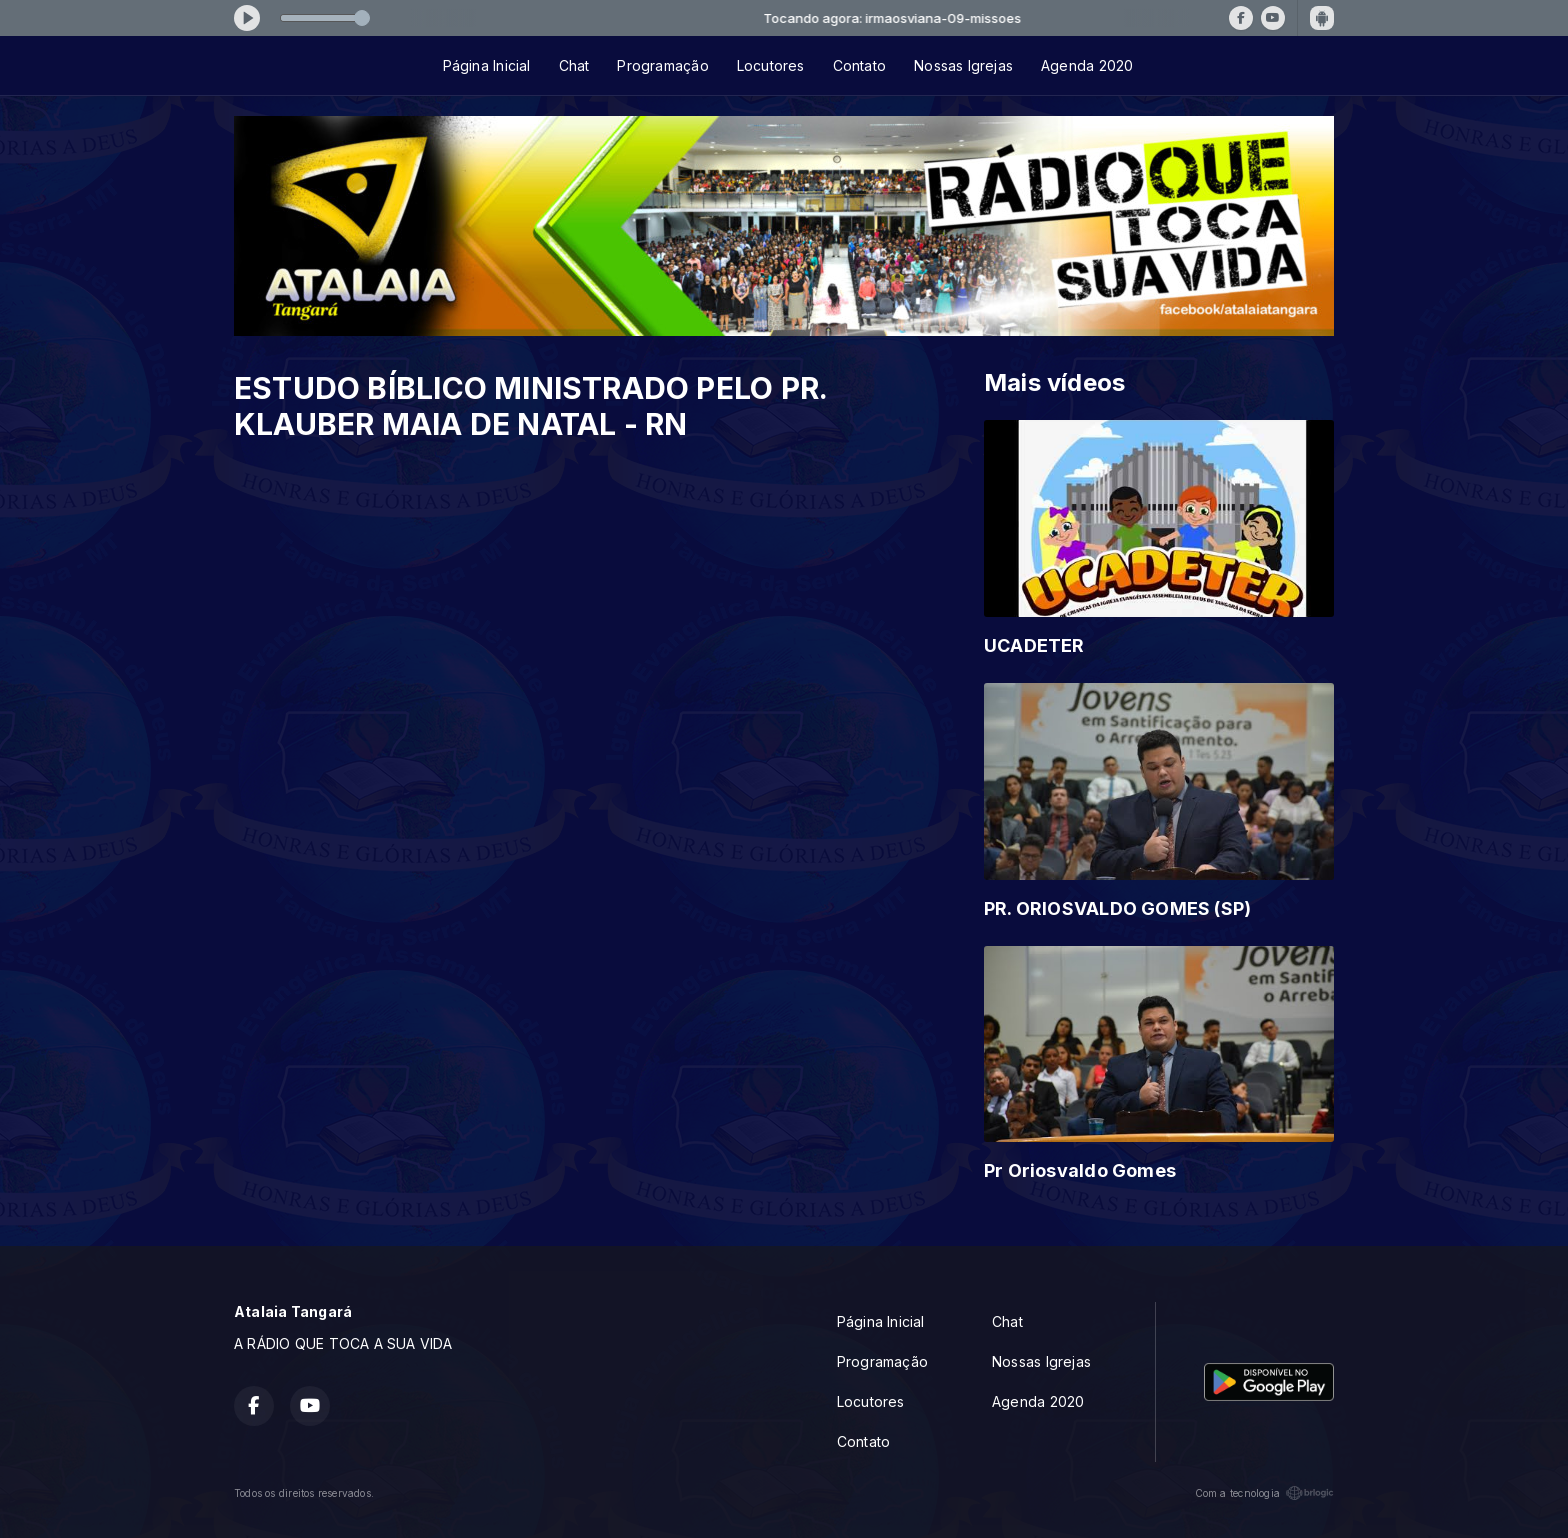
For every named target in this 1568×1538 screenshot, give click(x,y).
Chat (574, 65)
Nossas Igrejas (963, 65)
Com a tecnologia (1264, 1493)
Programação (662, 65)
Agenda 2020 (1087, 65)
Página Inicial (487, 65)
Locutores (771, 65)
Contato (859, 65)
